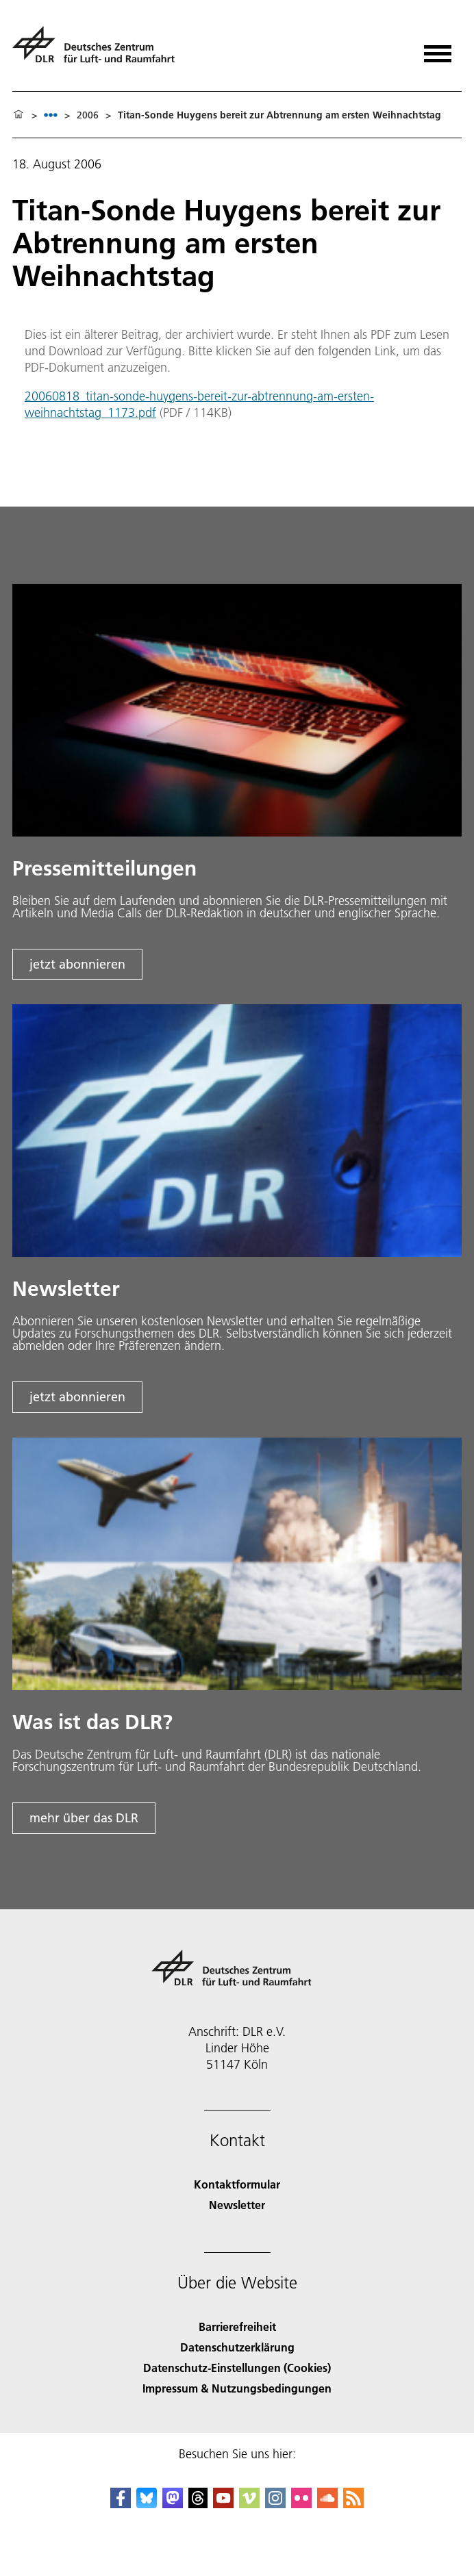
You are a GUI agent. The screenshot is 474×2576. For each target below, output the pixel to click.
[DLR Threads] (198, 2504)
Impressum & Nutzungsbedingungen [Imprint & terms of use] (237, 2388)
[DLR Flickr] (301, 2504)
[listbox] (51, 114)
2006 (88, 115)
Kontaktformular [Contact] (237, 2184)
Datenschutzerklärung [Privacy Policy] (237, 2347)
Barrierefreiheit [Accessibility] (237, 2326)
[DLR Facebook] (120, 2504)
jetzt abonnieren (77, 964)
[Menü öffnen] (438, 49)
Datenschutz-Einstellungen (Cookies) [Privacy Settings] (237, 2367)
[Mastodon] (172, 2504)
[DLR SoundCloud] (327, 2504)
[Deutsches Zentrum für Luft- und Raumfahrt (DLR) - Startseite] (99, 50)
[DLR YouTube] (223, 2504)
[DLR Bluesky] (146, 2504)
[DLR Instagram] (275, 2504)
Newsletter (237, 2204)
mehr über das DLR (83, 1818)
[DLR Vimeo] (249, 2504)
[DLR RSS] (353, 2504)
